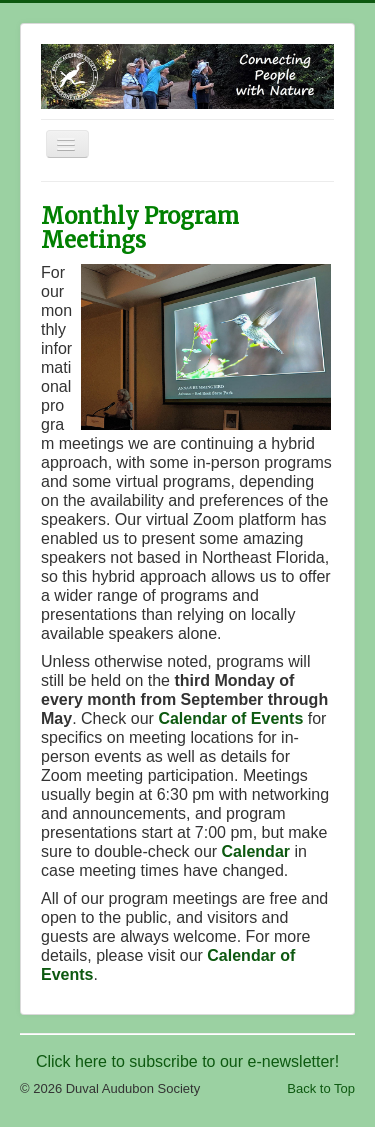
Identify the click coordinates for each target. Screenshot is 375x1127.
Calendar (256, 851)
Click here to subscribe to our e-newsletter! (187, 1061)
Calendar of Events (230, 718)
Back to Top (321, 1088)
